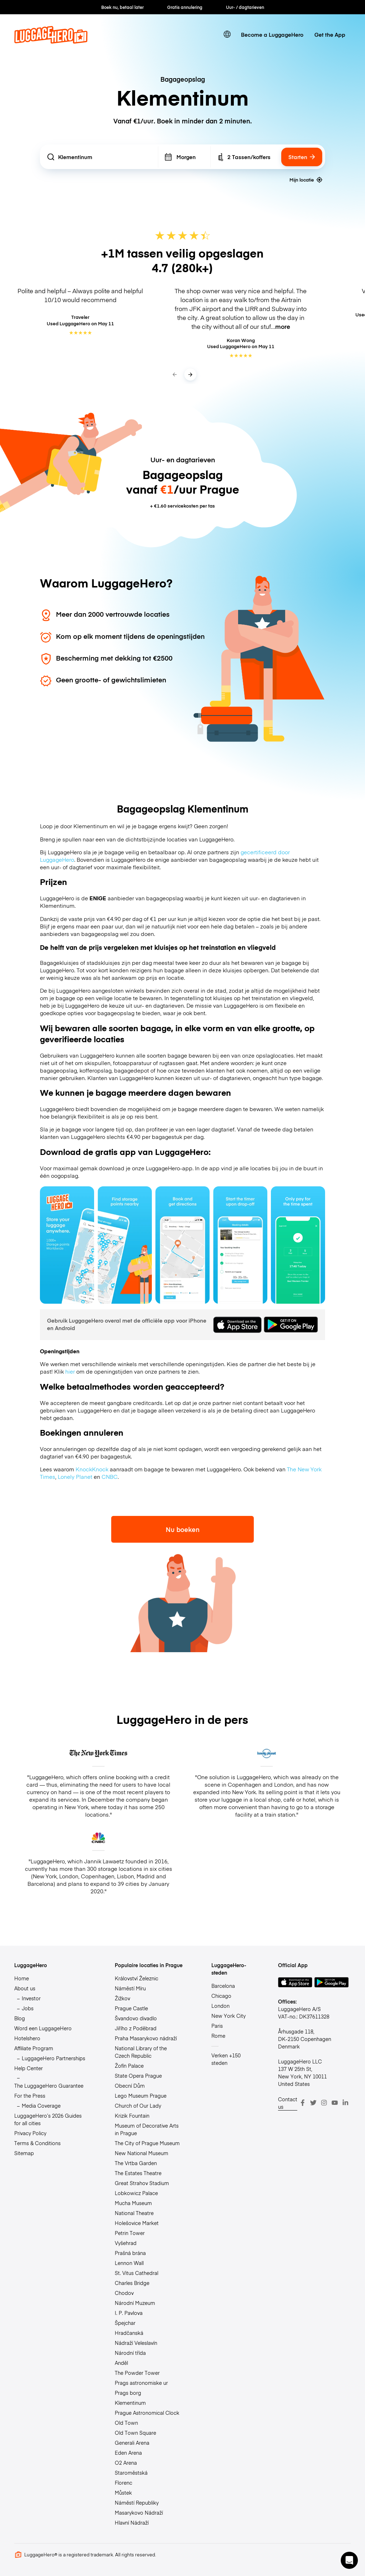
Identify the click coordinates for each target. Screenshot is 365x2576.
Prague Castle (131, 2008)
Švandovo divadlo (136, 2018)
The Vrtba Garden (136, 2163)
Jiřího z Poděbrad (135, 2028)
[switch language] (227, 34)
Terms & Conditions (37, 2143)
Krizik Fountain (132, 2115)
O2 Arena (126, 2462)
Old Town (126, 2422)
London (220, 2005)
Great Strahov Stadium (142, 2182)
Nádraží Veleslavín (136, 2342)
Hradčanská (129, 2332)
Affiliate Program (33, 2048)
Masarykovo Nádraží (139, 2512)
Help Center (28, 2068)
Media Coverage (41, 2105)
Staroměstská (131, 2472)
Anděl (121, 2362)
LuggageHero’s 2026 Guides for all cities (48, 2119)
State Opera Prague (138, 2075)
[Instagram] (324, 2102)
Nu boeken (183, 1529)
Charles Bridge (132, 2282)
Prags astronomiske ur (141, 2382)
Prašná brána (130, 2252)
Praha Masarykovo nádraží (146, 2038)
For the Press (29, 2095)
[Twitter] (313, 2102)
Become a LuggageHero (272, 34)
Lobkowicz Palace (136, 2192)
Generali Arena (132, 2442)
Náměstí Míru (130, 1988)
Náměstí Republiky (137, 2502)
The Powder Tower (137, 2372)
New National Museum (141, 2153)
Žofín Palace (129, 2065)
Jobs (28, 2008)
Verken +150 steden (226, 2059)
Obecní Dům (130, 2085)
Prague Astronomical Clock (147, 2412)
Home (21, 1978)
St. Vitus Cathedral (136, 2272)
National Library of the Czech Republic (141, 2052)
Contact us (287, 2103)
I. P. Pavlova (129, 2312)
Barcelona (223, 1985)
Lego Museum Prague (140, 2095)
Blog (19, 2018)
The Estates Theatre (138, 2173)
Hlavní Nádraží (132, 2522)
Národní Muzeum (135, 2302)
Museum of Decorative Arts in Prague (147, 2129)
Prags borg (128, 2392)
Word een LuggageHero (43, 2028)
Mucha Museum (133, 2202)
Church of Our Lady (138, 2105)
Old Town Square (135, 2432)
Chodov (124, 2292)
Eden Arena (128, 2452)
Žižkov (122, 1998)
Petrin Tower (130, 2232)
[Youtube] (334, 2102)
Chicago (221, 1995)
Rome (218, 2035)
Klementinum (130, 2402)
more (282, 326)
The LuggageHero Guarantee (48, 2085)
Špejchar (125, 2322)
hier (70, 1371)
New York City (228, 2015)
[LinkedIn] (345, 2102)
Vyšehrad (126, 2242)
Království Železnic (136, 1978)
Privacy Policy (30, 2133)
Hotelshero (27, 2038)
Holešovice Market (137, 2222)
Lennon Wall (129, 2262)
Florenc (123, 2482)
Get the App (329, 34)
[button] (349, 2560)
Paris (217, 2025)
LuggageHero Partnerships (53, 2058)
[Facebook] (302, 2102)
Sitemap (24, 2153)
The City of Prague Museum (147, 2143)
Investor (31, 1998)
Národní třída (130, 2352)
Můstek (123, 2492)
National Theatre (134, 2212)
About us (24, 1988)
